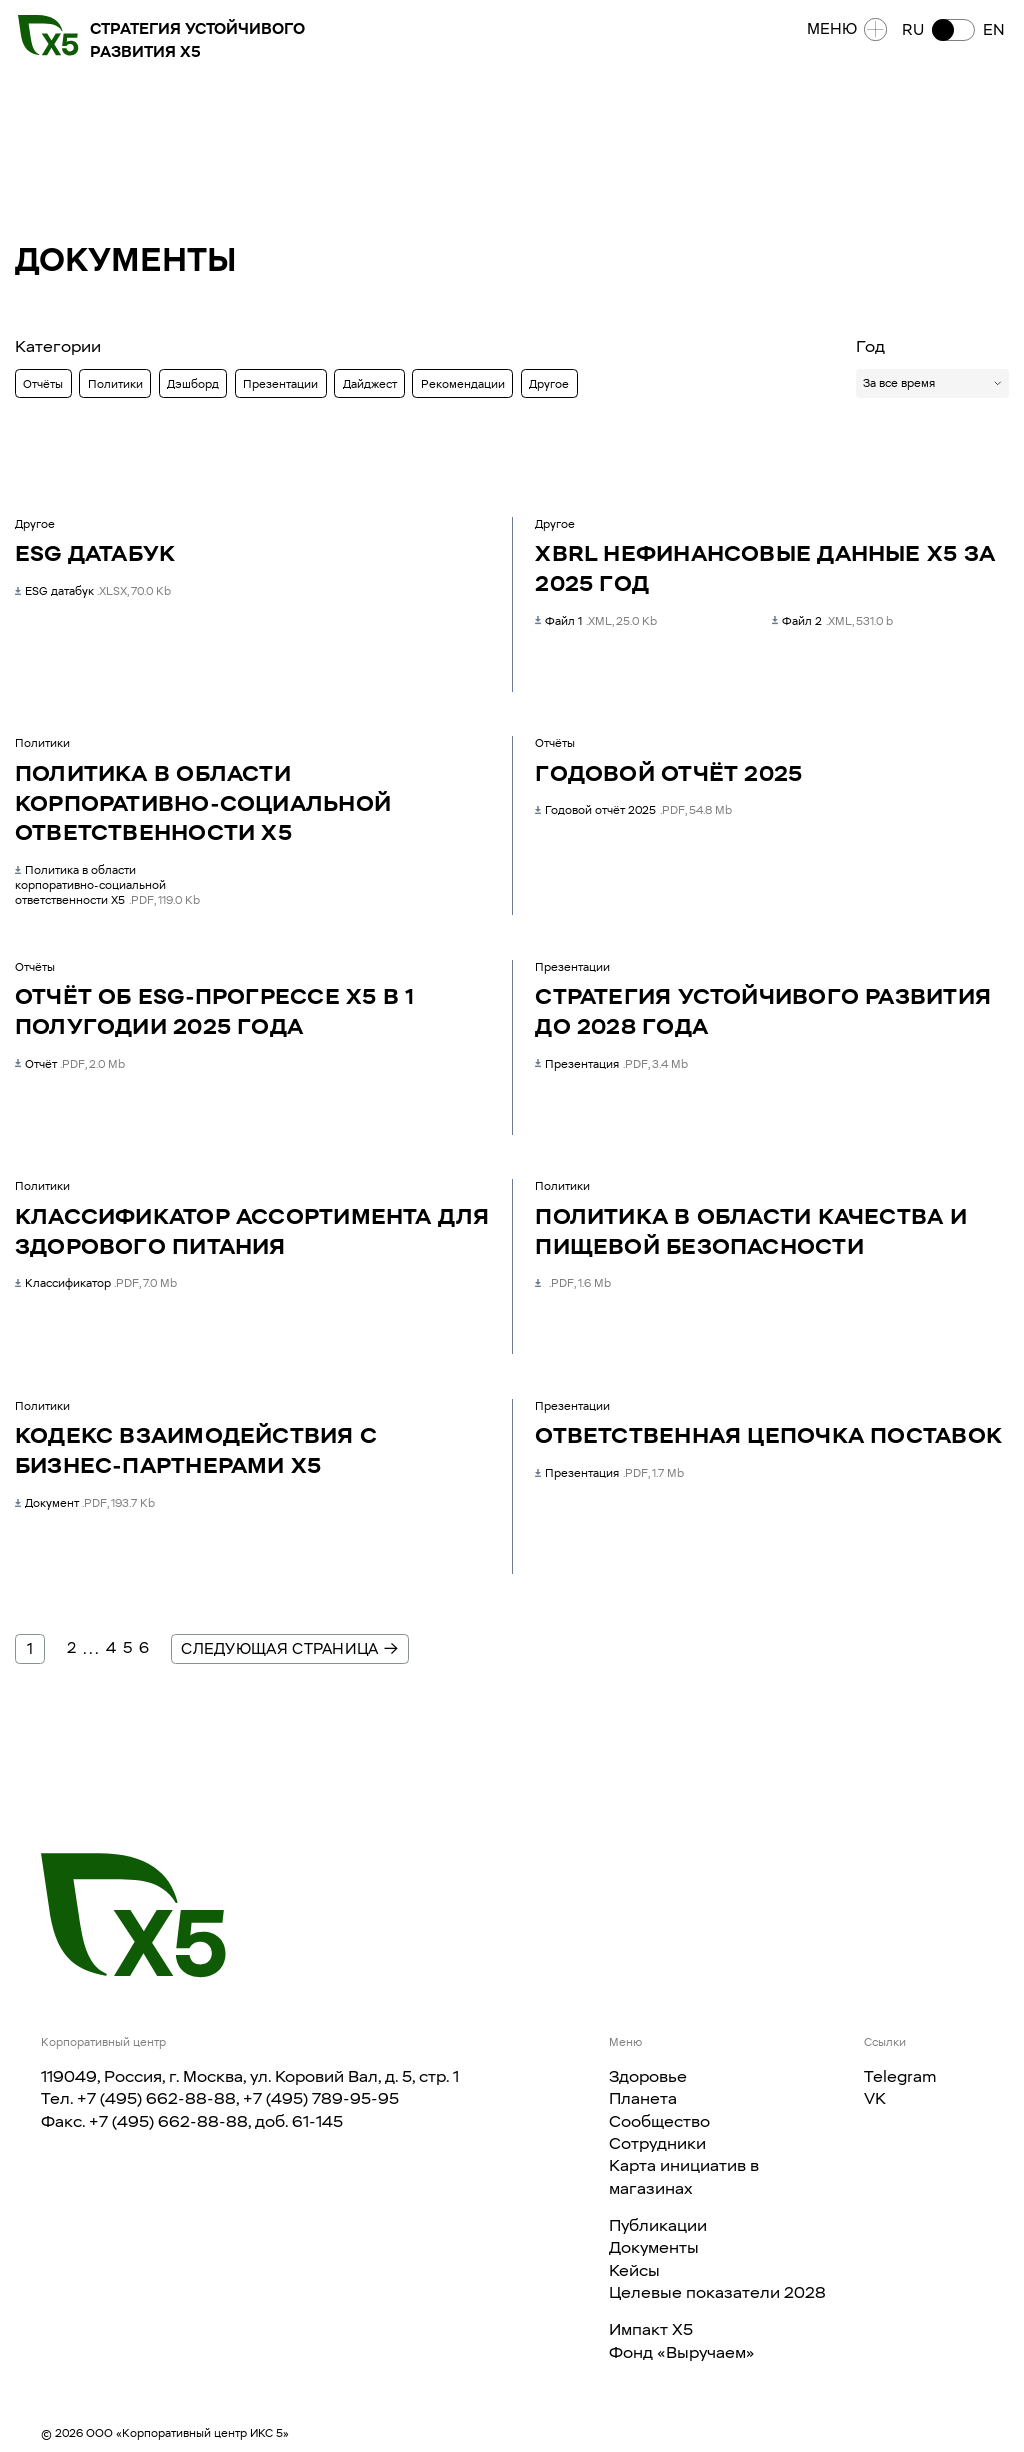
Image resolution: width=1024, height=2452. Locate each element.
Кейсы (634, 2270)
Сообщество (659, 2121)
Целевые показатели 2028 (717, 2292)
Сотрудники (657, 2143)
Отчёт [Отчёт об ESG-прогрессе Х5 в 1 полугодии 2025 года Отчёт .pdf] (70, 1064)
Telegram (900, 2076)
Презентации (280, 384)
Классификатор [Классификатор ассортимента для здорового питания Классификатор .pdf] (96, 1283)
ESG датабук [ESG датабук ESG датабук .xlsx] (93, 591)
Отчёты (43, 384)
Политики (115, 384)
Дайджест (370, 384)
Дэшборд (193, 384)
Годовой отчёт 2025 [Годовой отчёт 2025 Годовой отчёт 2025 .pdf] (633, 810)
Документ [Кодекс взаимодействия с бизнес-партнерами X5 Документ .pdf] (85, 1503)
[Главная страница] (133, 1915)
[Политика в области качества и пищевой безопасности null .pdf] (572, 1283)
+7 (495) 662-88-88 (156, 2098)
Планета (643, 2098)
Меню (843, 33)
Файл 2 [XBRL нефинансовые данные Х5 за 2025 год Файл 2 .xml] (832, 621)
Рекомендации (463, 384)
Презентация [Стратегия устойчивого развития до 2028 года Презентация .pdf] (611, 1064)
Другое (549, 384)
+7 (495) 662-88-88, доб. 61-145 (216, 2121)
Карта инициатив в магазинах (684, 2176)
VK (875, 2098)
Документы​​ (654, 2247)
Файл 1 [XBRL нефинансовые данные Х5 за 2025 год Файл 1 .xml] (595, 621)
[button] (949, 34)
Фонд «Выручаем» (682, 2352)
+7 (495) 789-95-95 (321, 2098)
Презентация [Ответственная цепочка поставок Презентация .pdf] (609, 1473)
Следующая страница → (290, 1649)
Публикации (658, 2225)
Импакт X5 (651, 2329)
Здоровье (648, 2076)
